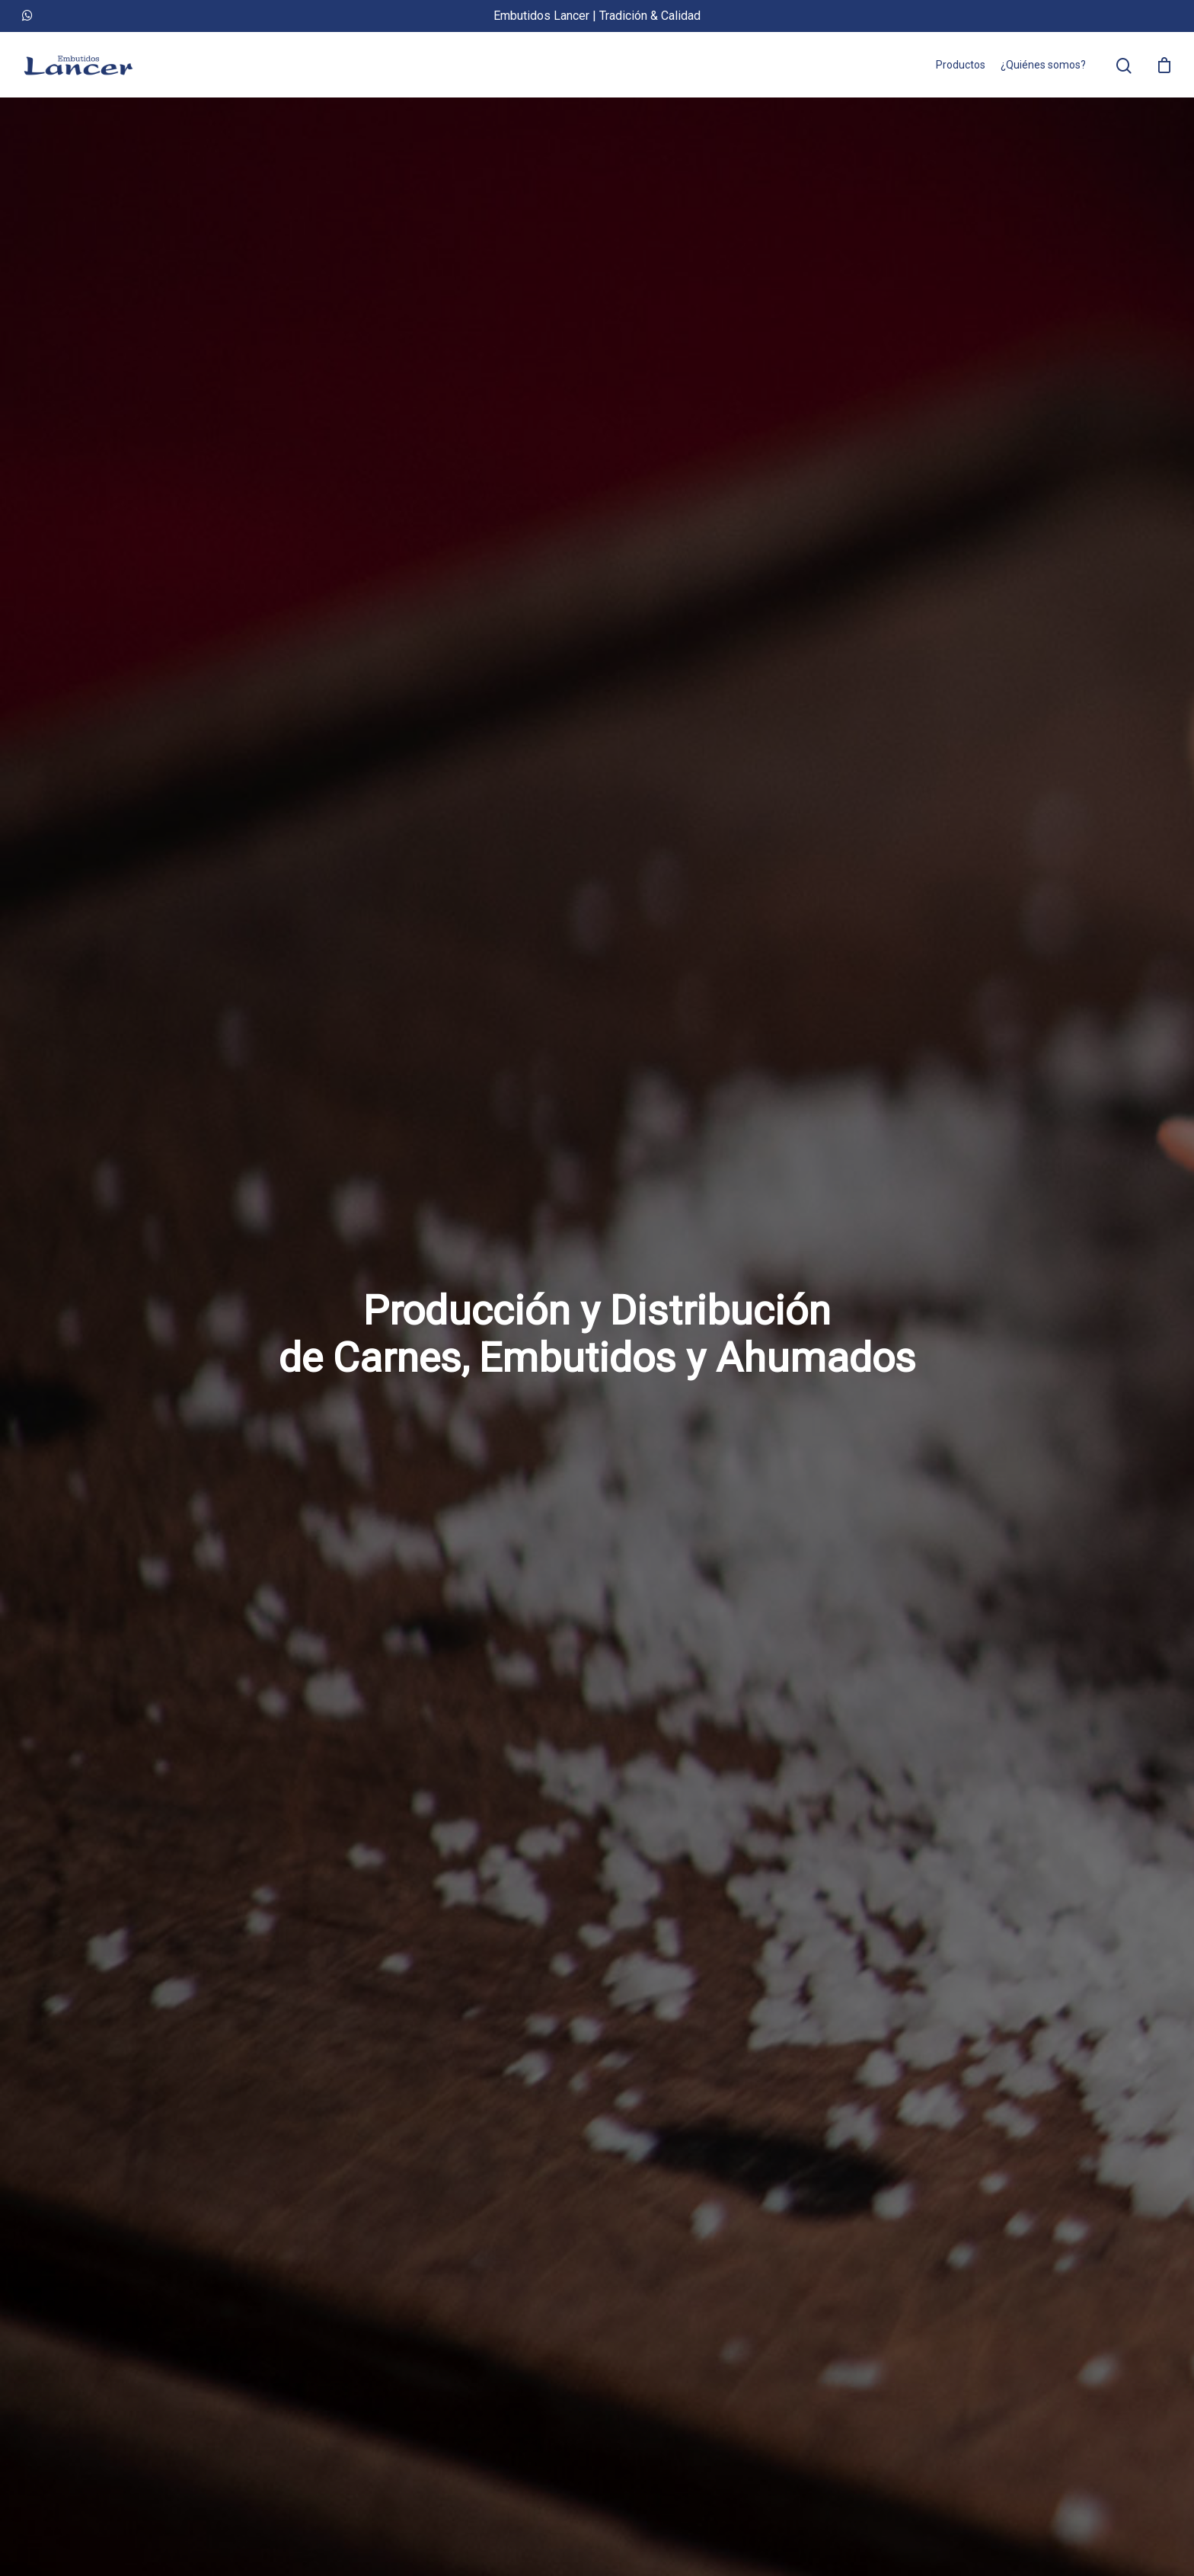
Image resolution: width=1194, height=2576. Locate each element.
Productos (960, 65)
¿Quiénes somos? (1043, 65)
